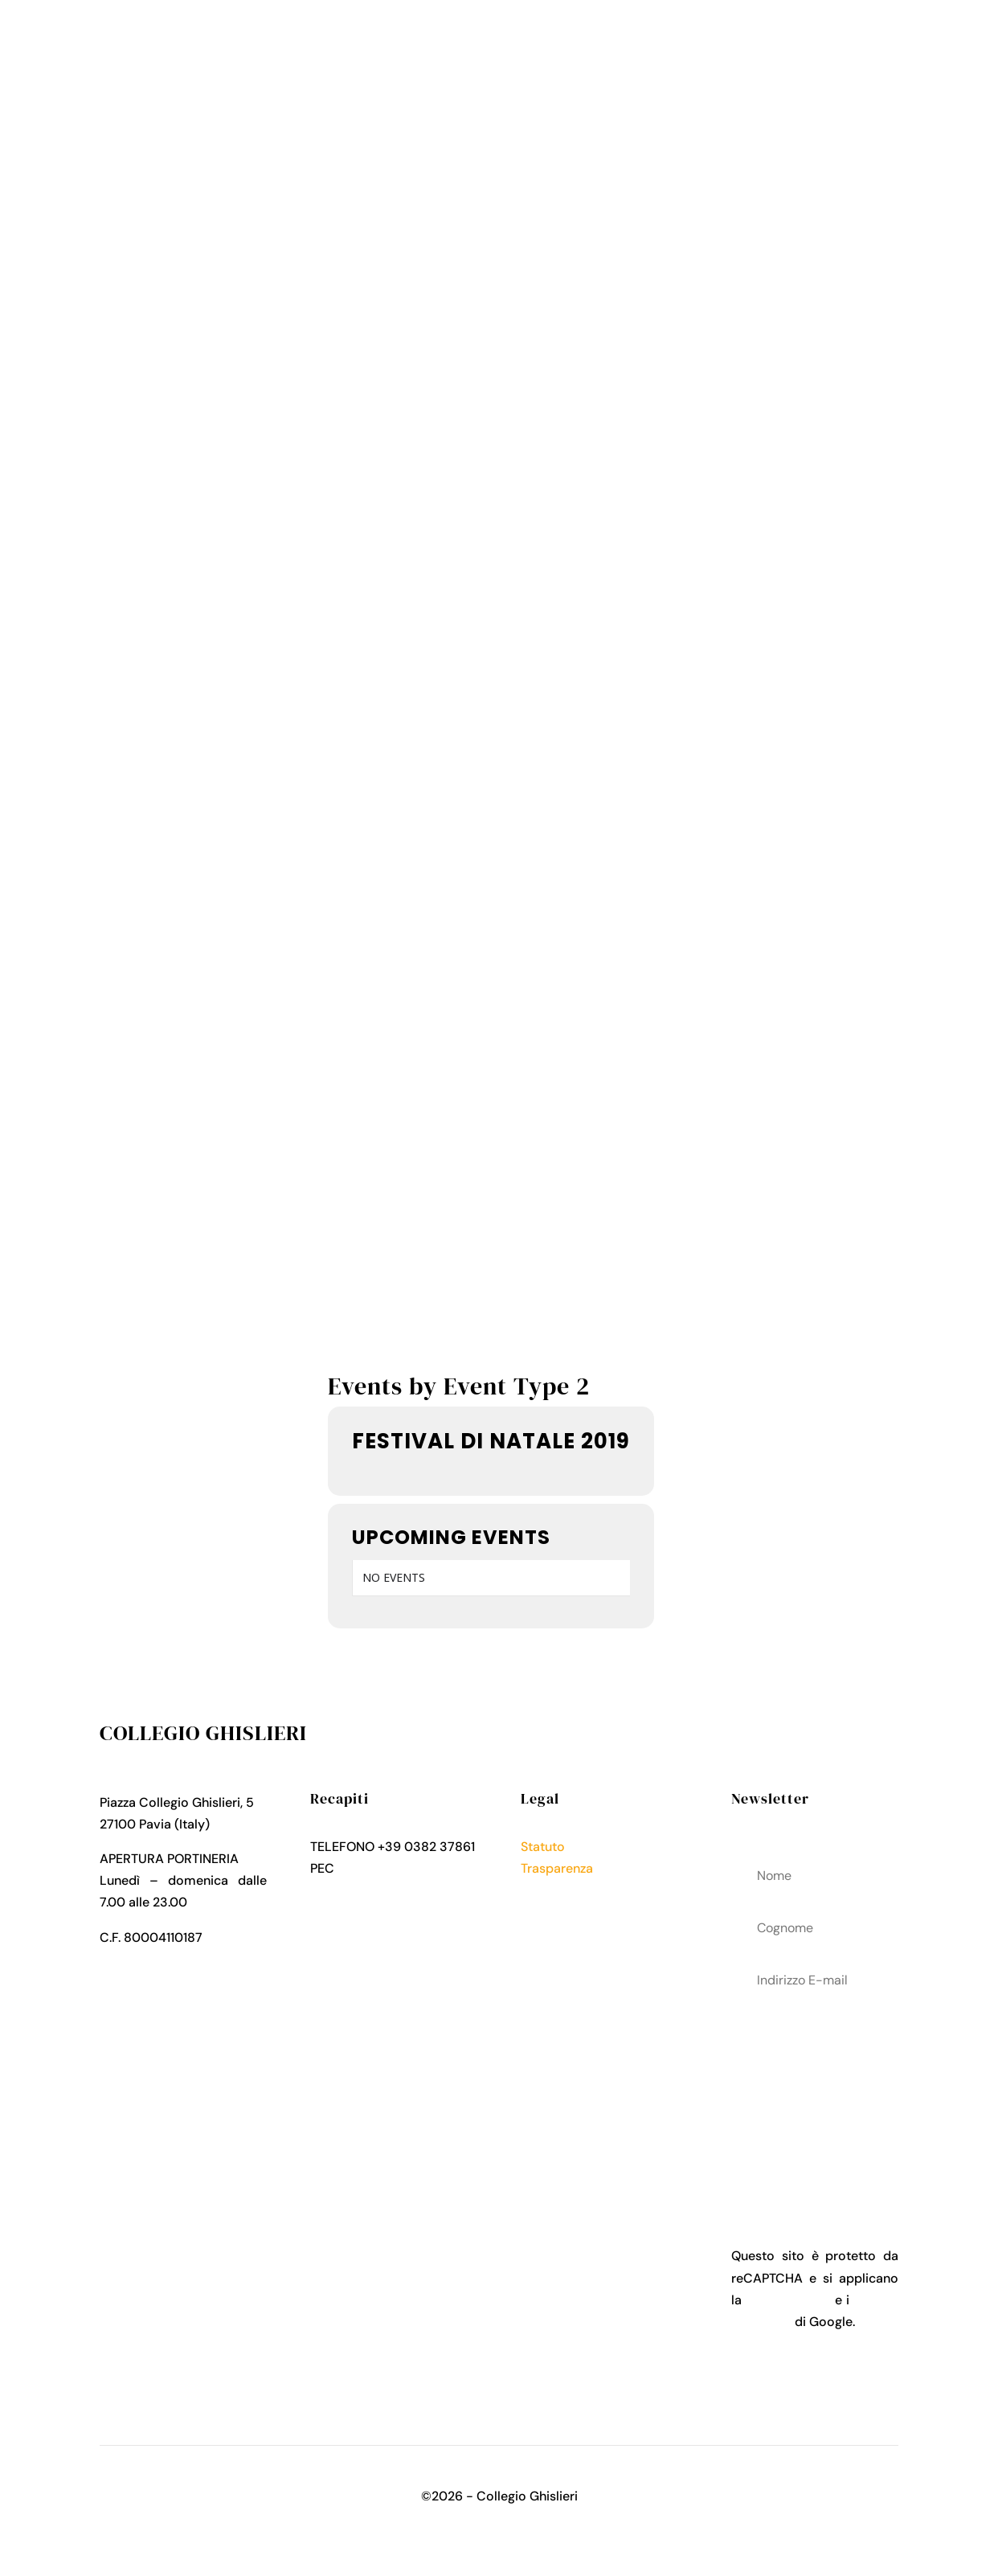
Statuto (543, 1846)
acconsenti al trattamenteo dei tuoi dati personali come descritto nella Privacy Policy (814, 2095)
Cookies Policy (565, 1912)
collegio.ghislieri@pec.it (381, 1890)
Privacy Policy (562, 1890)
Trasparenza (557, 1868)
